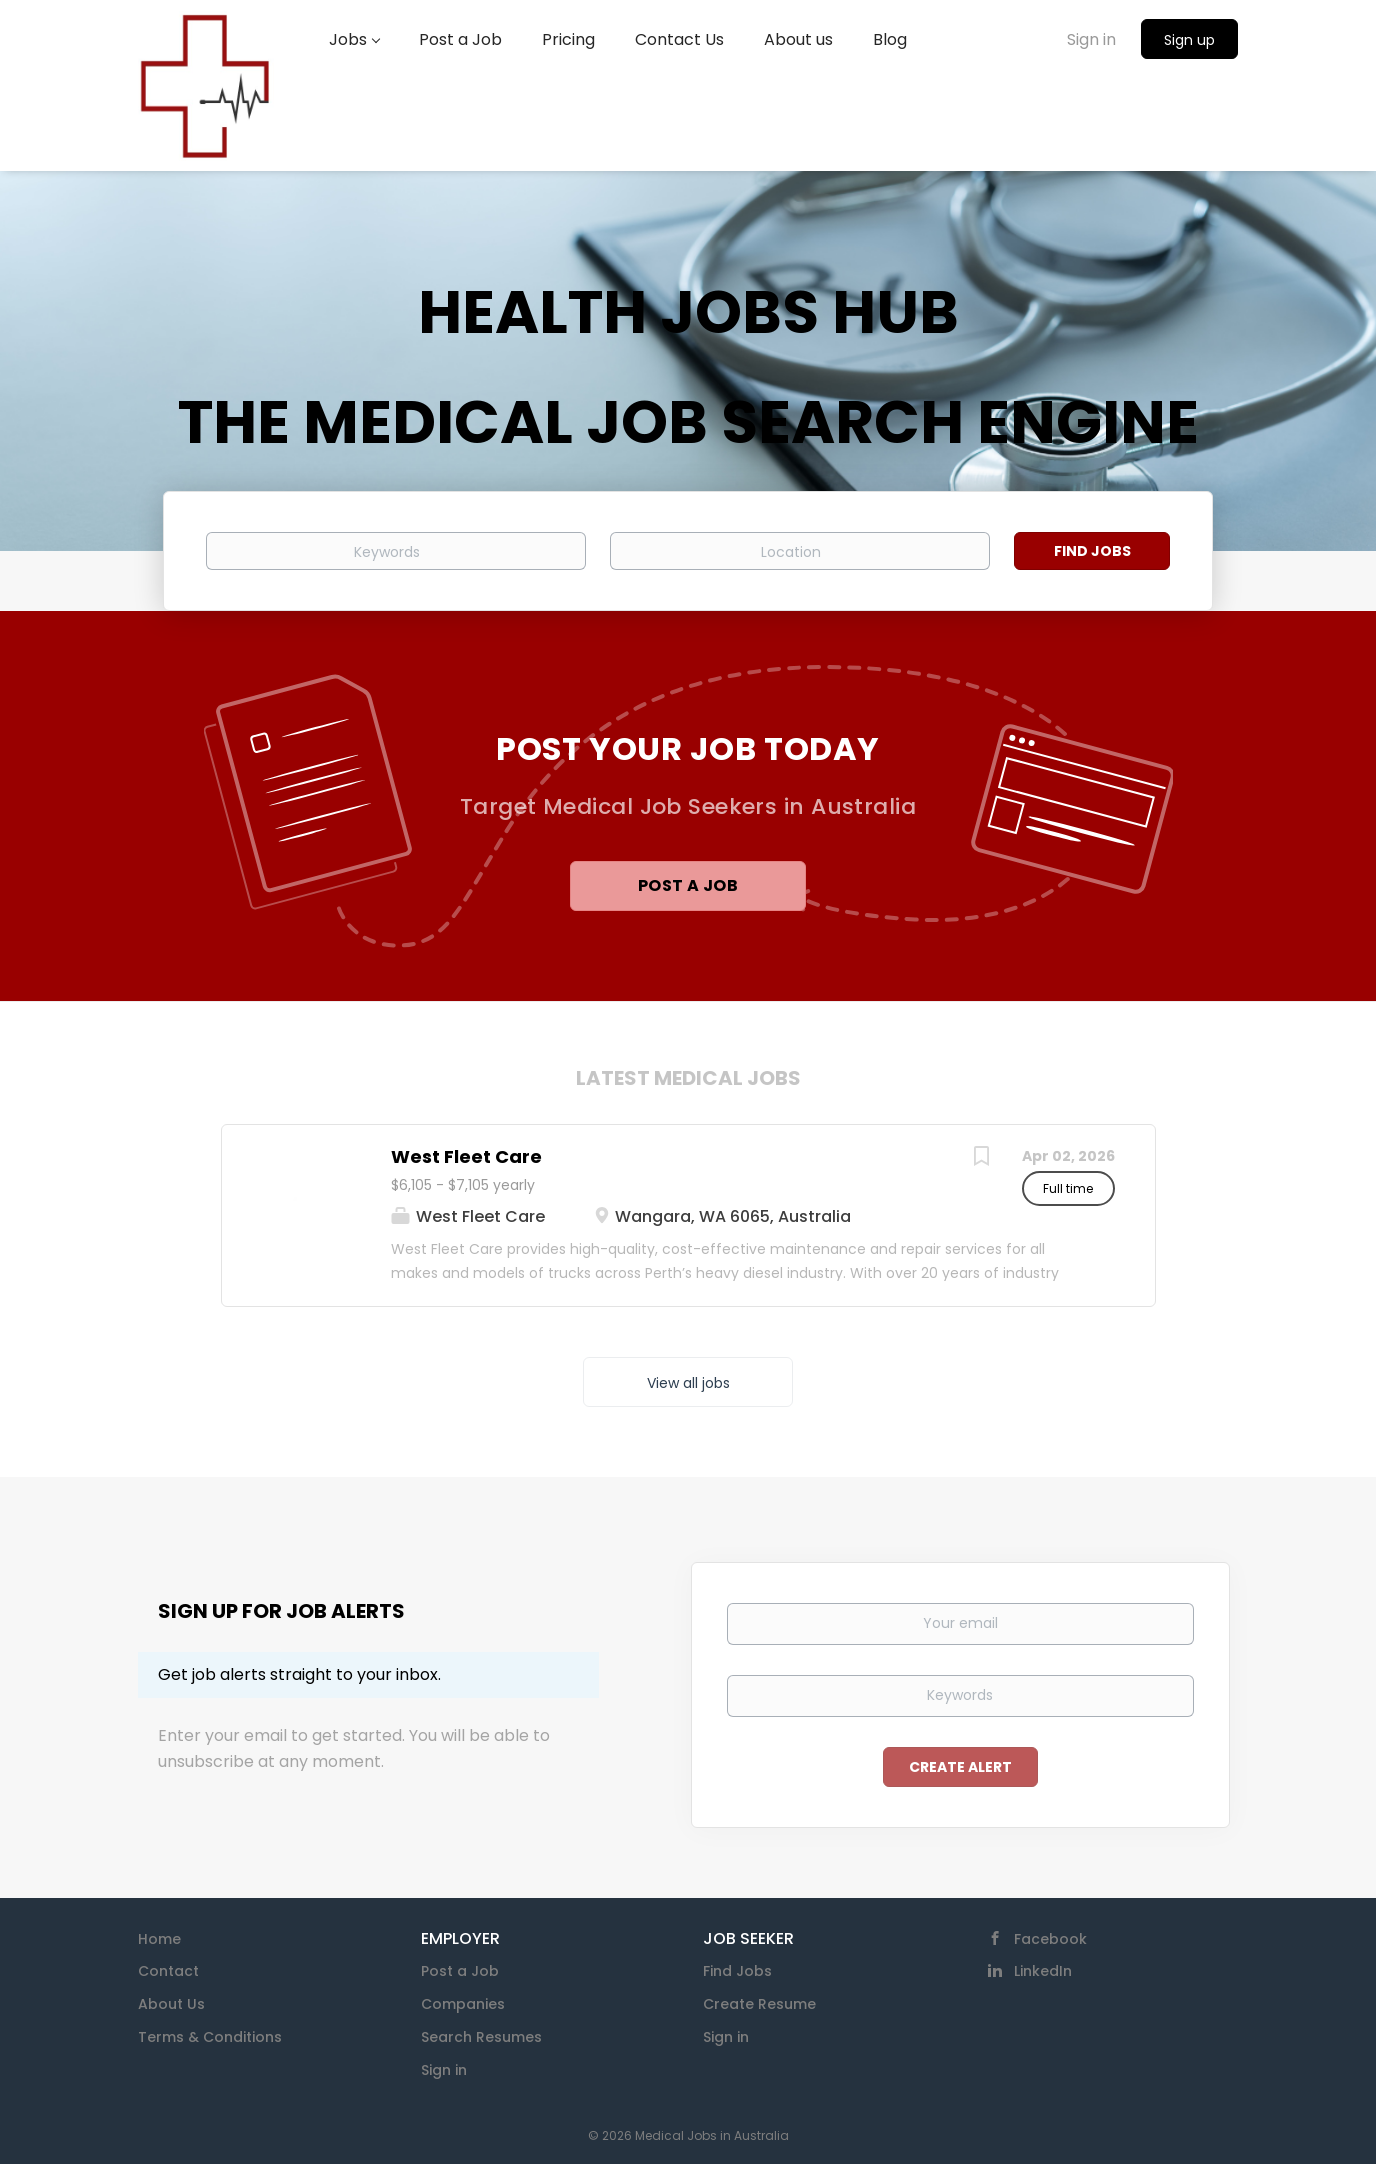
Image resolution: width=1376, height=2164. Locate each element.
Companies (463, 2004)
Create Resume (759, 2004)
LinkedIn (1043, 1971)
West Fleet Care (466, 1156)
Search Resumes (481, 2037)
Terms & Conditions (210, 2037)
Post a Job (688, 885)
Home (159, 1939)
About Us (171, 2004)
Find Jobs (1092, 551)
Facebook (1050, 1939)
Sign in (1091, 39)
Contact (168, 1971)
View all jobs (688, 1383)
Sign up (1189, 40)
